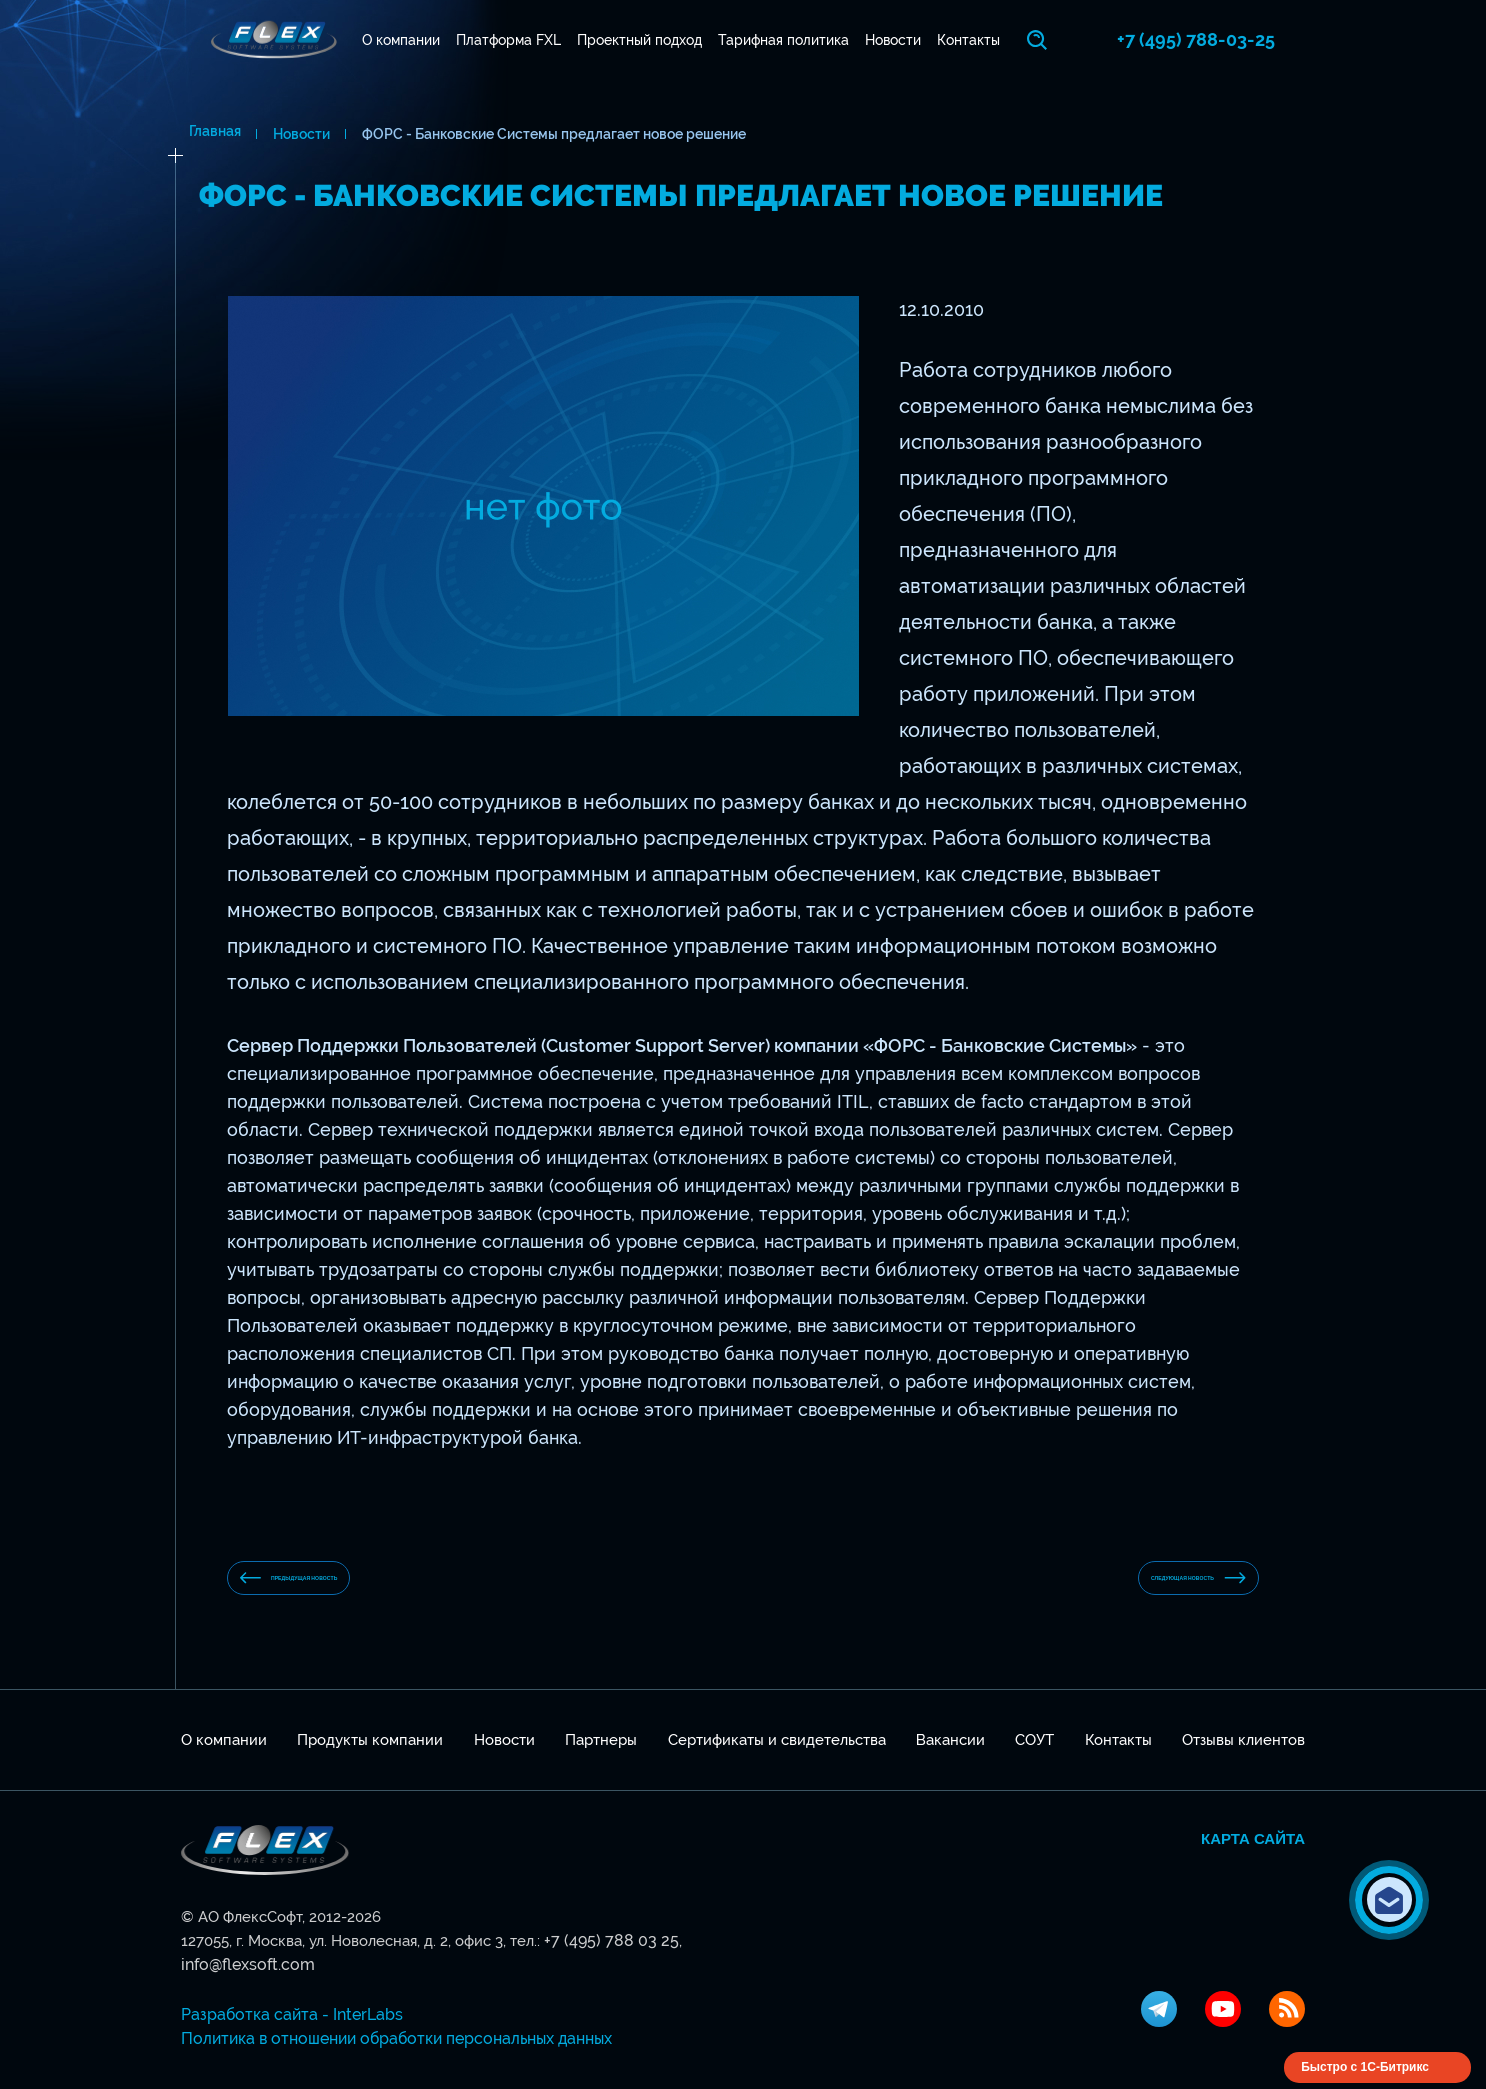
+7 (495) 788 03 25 (605, 1957)
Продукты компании (370, 1756)
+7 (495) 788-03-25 (1226, 39)
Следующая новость (1139, 1586)
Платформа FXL (501, 40)
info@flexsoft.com (735, 1957)
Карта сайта (1253, 1855)
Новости (908, 40)
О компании (387, 40)
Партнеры (601, 1756)
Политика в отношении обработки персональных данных (386, 2031)
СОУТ (1034, 1756)
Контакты (990, 40)
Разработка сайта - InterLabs (283, 2007)
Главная (207, 134)
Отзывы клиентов (1243, 1756)
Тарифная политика (791, 40)
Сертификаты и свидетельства (777, 1756)
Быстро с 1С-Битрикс (1365, 2059)
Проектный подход (639, 40)
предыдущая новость (350, 1585)
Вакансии (950, 1756)
